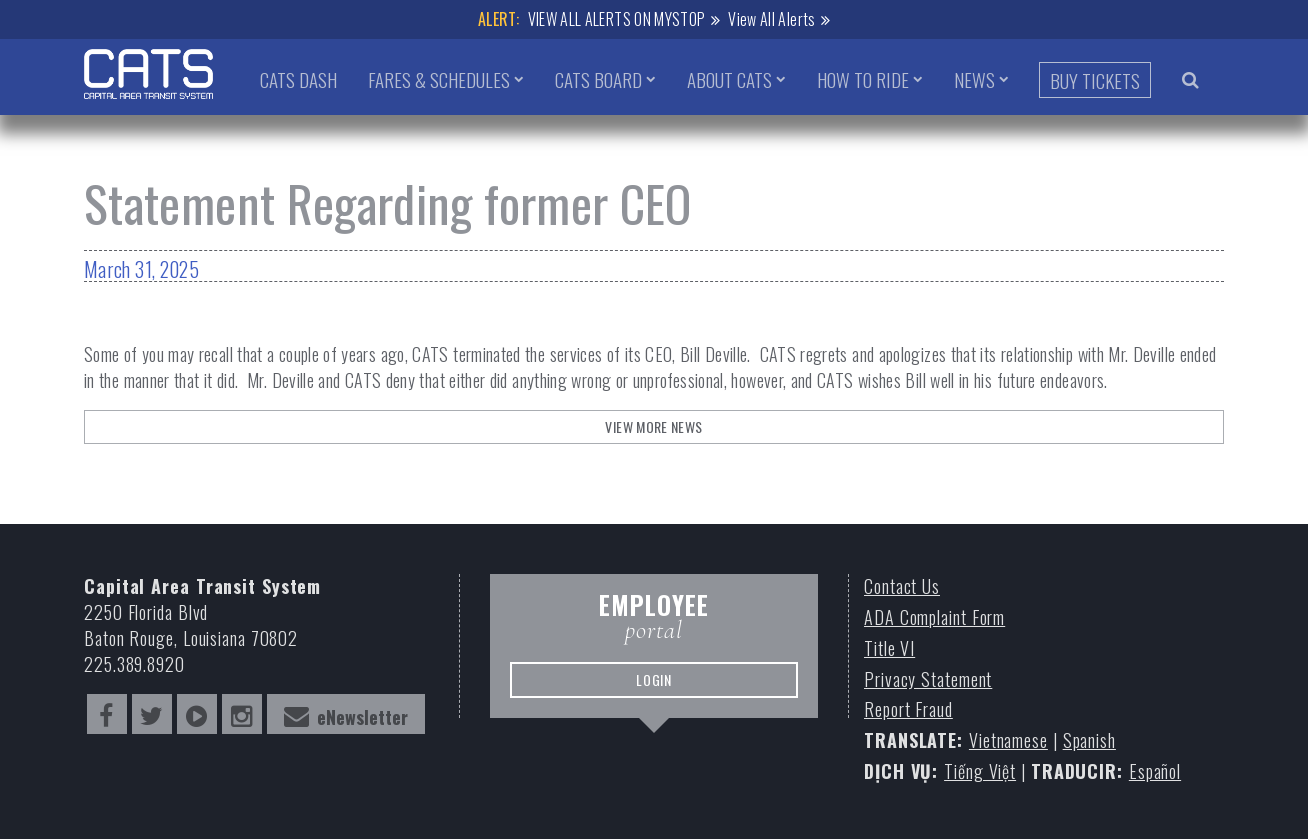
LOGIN (654, 679)
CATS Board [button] (598, 79)
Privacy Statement (928, 679)
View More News (653, 426)
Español (1155, 771)
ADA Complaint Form (934, 617)
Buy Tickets (1095, 80)
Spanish (1089, 740)
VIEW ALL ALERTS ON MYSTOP (617, 19)
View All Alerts (771, 19)
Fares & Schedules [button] (439, 79)
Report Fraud (908, 709)
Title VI (889, 648)
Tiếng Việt (980, 771)
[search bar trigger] (1190, 79)
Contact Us (902, 586)
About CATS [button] (729, 79)
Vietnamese (1008, 740)
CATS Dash (298, 79)
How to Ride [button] (863, 79)
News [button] (974, 79)
